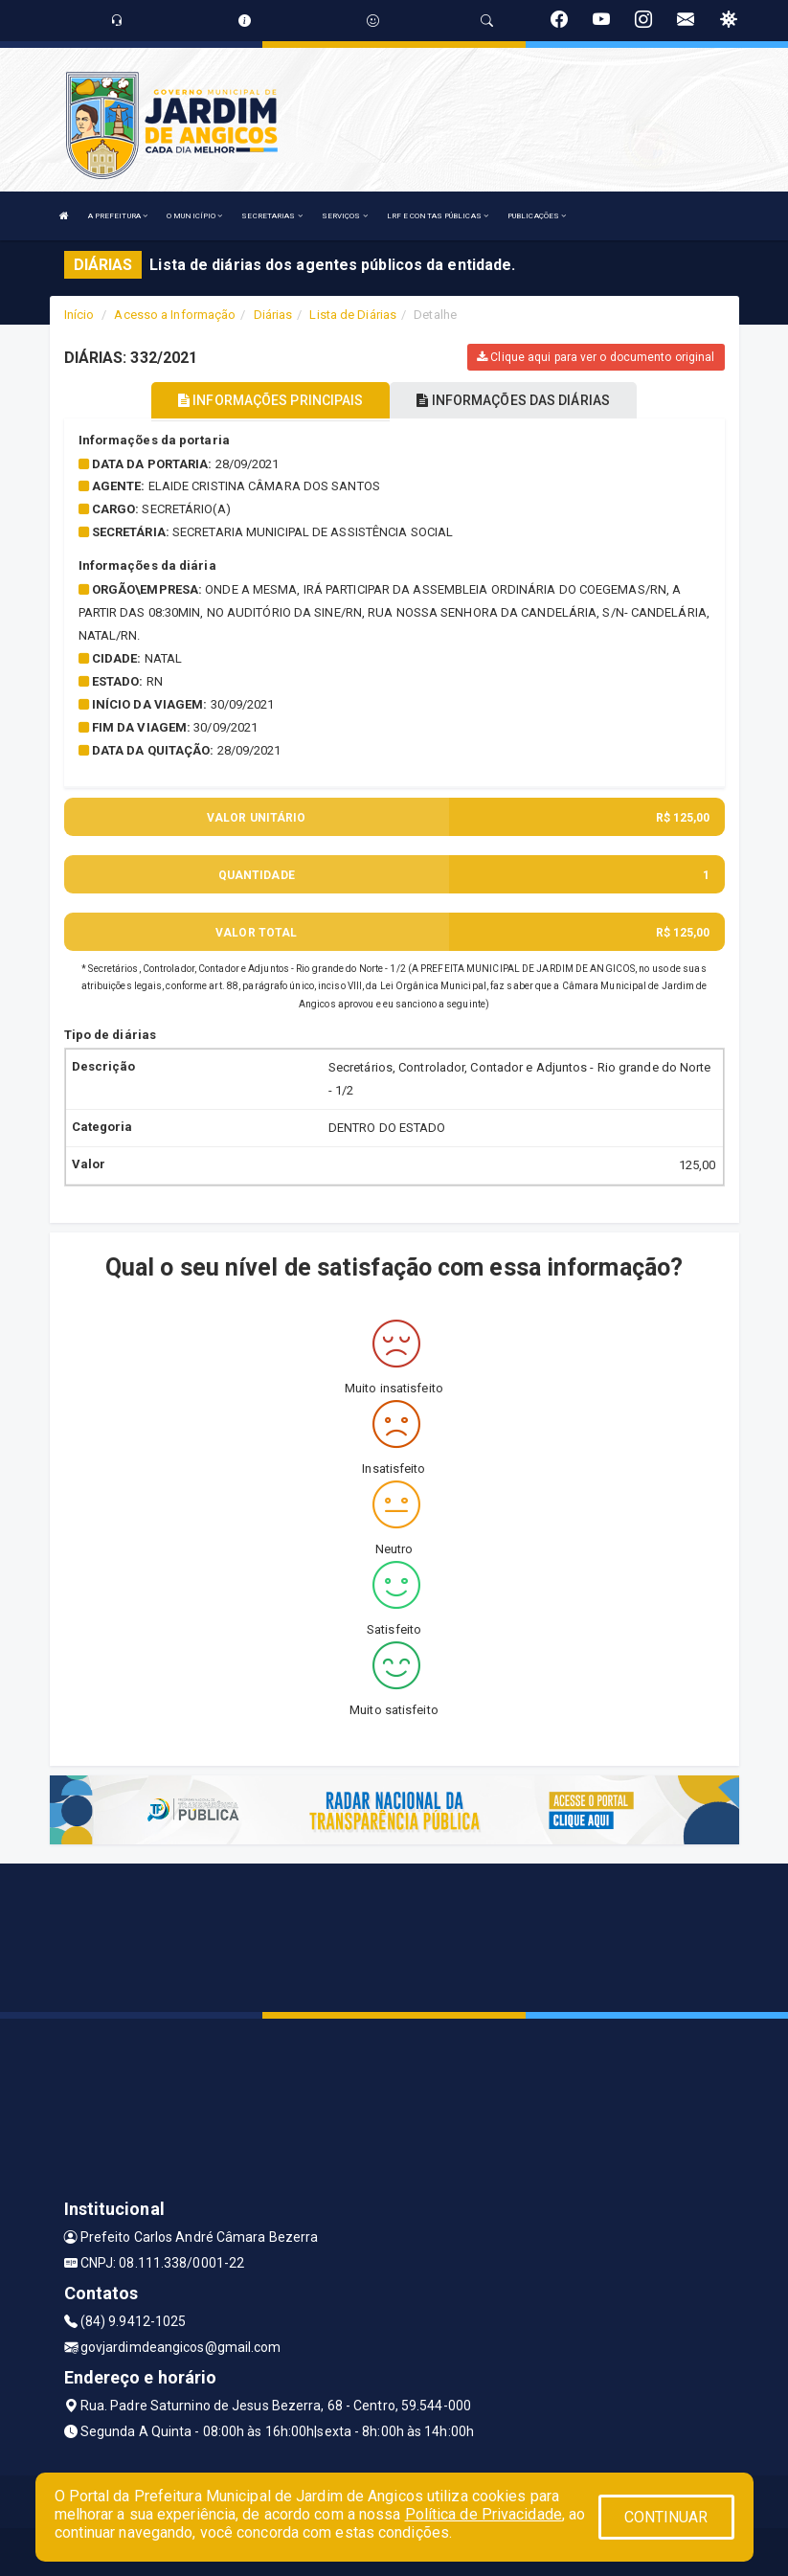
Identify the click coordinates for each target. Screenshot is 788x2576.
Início (79, 314)
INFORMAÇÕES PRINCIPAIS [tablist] (270, 400)
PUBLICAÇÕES (536, 216)
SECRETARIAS (271, 216)
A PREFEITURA (117, 216)
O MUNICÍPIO (194, 216)
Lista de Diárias (352, 314)
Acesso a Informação (175, 314)
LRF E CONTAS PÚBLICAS (437, 216)
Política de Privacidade (483, 2514)
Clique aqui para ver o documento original (595, 357)
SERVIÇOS (345, 216)
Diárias (273, 314)
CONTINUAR (666, 2517)
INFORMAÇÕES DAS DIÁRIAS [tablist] (513, 400)
